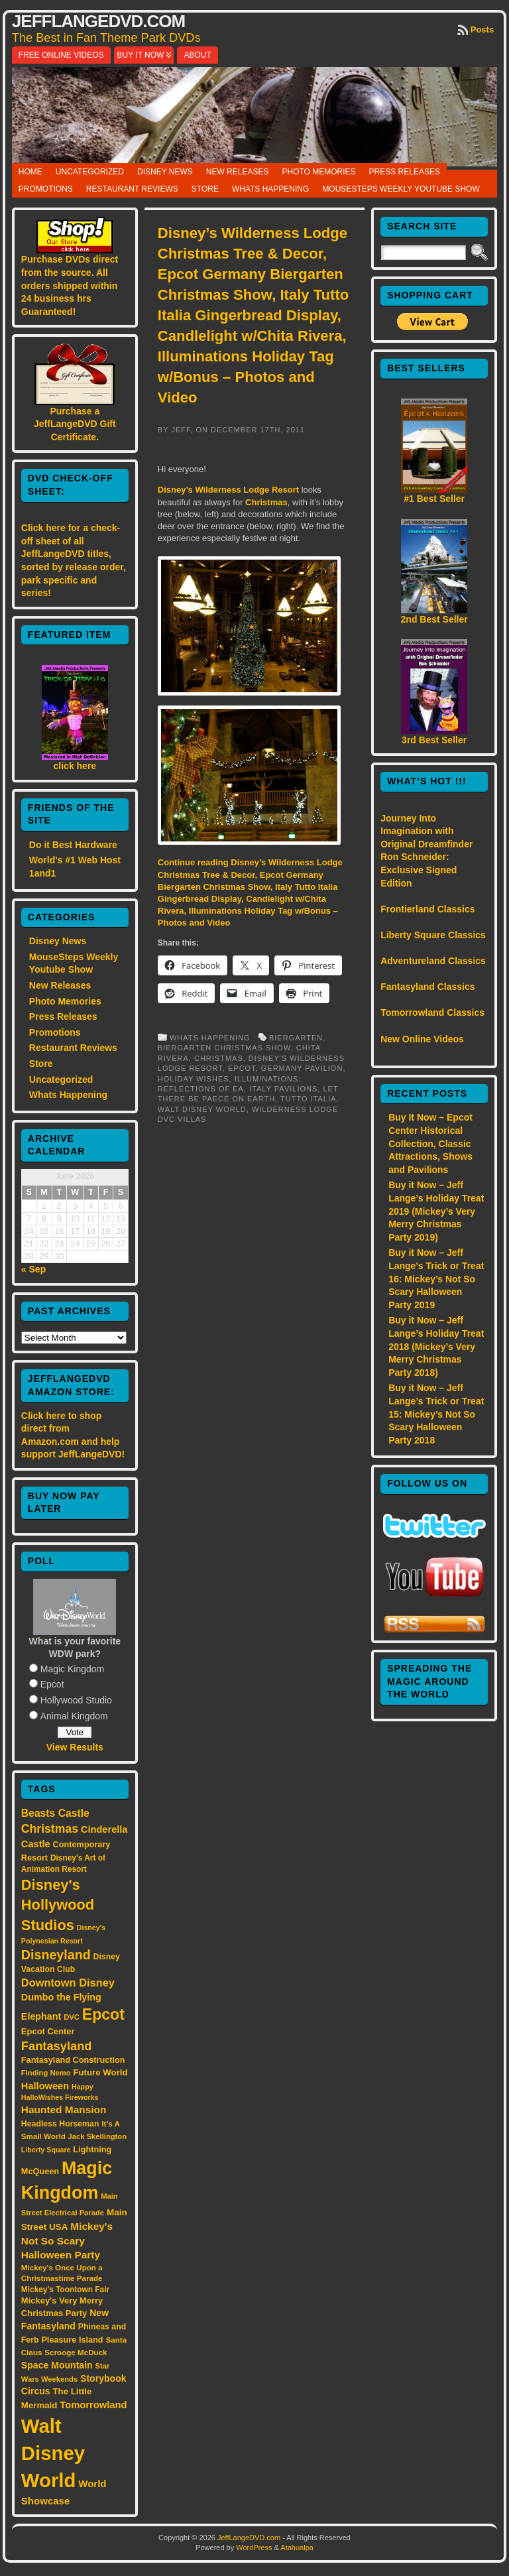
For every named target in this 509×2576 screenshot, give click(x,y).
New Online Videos (422, 1039)
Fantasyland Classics (427, 986)
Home (30, 171)
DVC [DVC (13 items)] (72, 2017)
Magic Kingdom (72, 1669)
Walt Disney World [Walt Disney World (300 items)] (53, 2453)
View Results (74, 1747)
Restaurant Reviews (132, 189)
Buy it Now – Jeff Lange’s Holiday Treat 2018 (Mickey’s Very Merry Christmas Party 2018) (436, 1346)
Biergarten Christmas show (224, 1048)
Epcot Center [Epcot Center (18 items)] (48, 2031)
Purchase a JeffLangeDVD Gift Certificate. (75, 424)
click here (75, 766)
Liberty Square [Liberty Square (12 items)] (46, 2150)
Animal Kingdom (74, 1716)
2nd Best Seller (434, 619)
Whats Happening (270, 189)
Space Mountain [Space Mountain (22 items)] (57, 2365)
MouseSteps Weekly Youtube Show (400, 189)
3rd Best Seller (434, 740)
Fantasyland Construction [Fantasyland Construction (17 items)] (73, 2060)
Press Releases (404, 171)
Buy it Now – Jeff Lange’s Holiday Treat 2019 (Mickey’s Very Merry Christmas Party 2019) (436, 1211)
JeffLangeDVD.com (98, 21)
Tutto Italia (308, 1099)
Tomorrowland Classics (432, 1012)
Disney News (165, 171)
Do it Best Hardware (73, 844)
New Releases (237, 171)
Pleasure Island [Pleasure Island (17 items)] (72, 2340)
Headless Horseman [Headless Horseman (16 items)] (60, 2123)
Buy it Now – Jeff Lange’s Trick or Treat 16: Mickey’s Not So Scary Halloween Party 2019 (436, 1278)
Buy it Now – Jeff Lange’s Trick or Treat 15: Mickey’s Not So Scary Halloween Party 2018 (436, 1413)
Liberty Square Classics (433, 935)
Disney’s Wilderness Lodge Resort (228, 490)
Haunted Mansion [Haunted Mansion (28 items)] (64, 2109)
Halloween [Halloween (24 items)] (45, 2086)
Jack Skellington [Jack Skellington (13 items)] (97, 2136)
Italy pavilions (283, 1089)
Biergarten (296, 1038)
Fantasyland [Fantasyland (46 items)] (56, 2046)
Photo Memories (318, 171)
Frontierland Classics (427, 909)
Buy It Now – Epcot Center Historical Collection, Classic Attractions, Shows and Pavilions (430, 1143)
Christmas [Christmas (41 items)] (49, 1828)
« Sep (33, 1269)
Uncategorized (90, 171)
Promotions (46, 189)
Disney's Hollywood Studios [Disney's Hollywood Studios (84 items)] (57, 1904)
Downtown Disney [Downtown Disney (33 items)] (68, 1983)
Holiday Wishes (193, 1079)
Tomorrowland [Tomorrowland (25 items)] (93, 2405)
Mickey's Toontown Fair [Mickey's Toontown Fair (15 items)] (65, 2289)
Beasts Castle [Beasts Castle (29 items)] (55, 1813)
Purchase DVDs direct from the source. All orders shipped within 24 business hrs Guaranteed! (69, 285)
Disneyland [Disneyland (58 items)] (56, 1954)
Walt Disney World (202, 1109)
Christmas (266, 502)
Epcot (52, 1684)
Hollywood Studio (76, 1700)
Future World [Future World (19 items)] (100, 2072)
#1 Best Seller (434, 498)
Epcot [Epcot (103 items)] (103, 2014)
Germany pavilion (302, 1068)
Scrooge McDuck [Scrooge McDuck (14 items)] (75, 2352)
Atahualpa (296, 2547)
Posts (482, 29)
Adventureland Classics (433, 960)
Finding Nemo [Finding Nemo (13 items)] (46, 2073)
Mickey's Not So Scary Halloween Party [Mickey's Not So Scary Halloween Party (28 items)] (67, 2241)
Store (205, 189)
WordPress (254, 2547)
